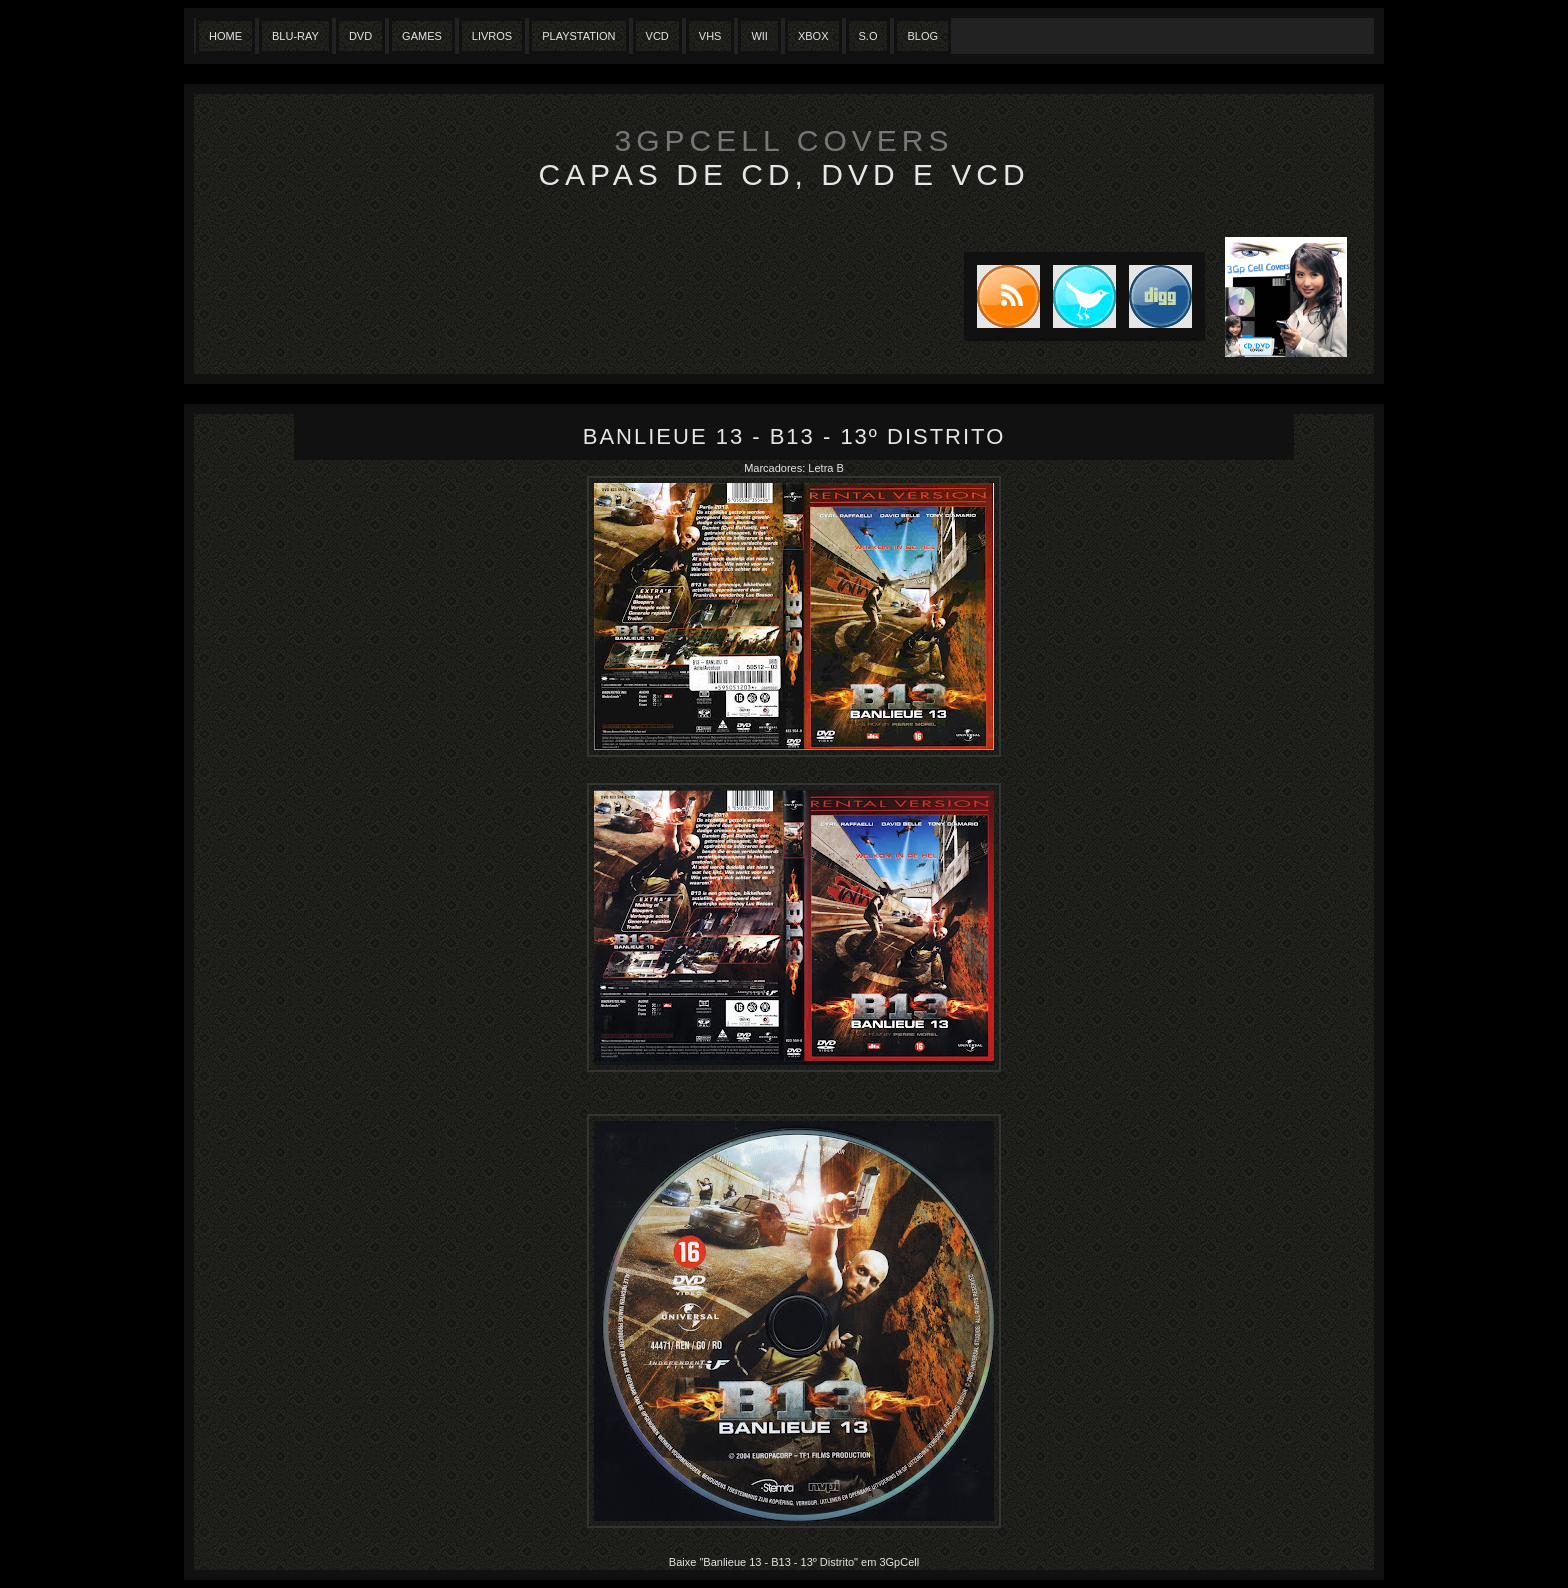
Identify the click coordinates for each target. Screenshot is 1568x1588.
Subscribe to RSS (1002, 296)
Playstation (578, 36)
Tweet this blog (1078, 296)
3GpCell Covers (784, 140)
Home (225, 36)
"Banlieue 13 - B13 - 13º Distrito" (778, 1562)
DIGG (1160, 296)
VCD (657, 36)
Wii (759, 36)
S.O (868, 36)
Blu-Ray (295, 36)
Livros (492, 36)
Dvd (360, 36)
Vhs (710, 36)
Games (422, 36)
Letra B (825, 468)
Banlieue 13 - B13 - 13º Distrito (794, 436)
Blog (922, 36)
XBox (813, 36)
